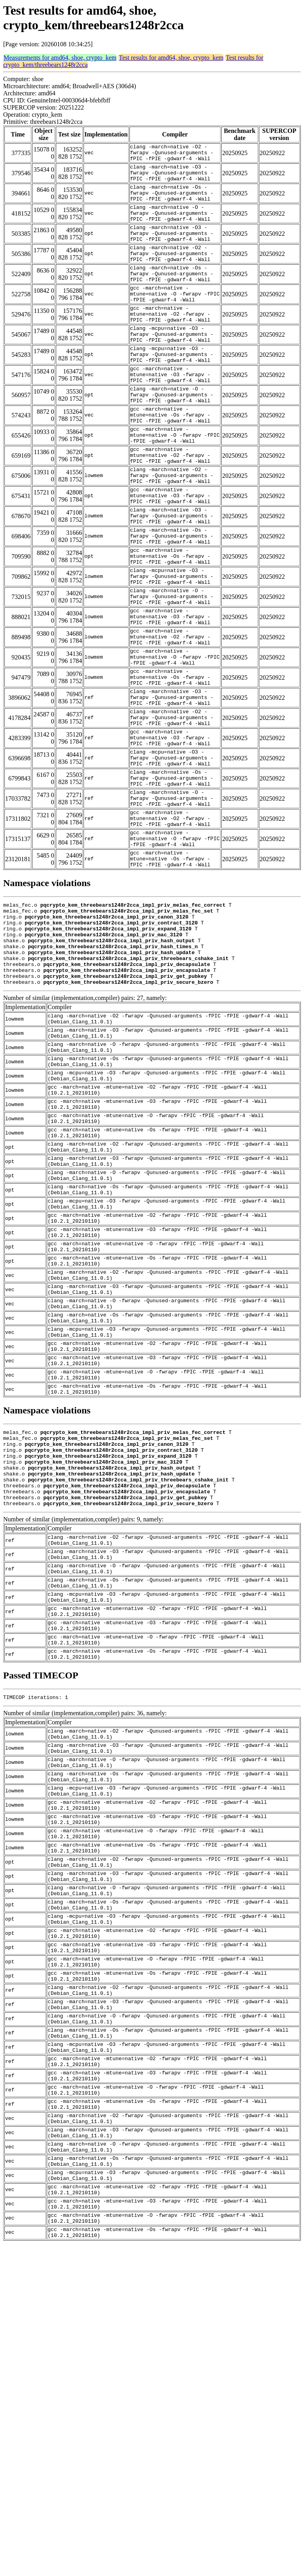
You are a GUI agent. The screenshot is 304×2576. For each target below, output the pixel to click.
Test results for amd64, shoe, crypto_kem (171, 57)
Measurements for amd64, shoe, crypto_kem (60, 57)
